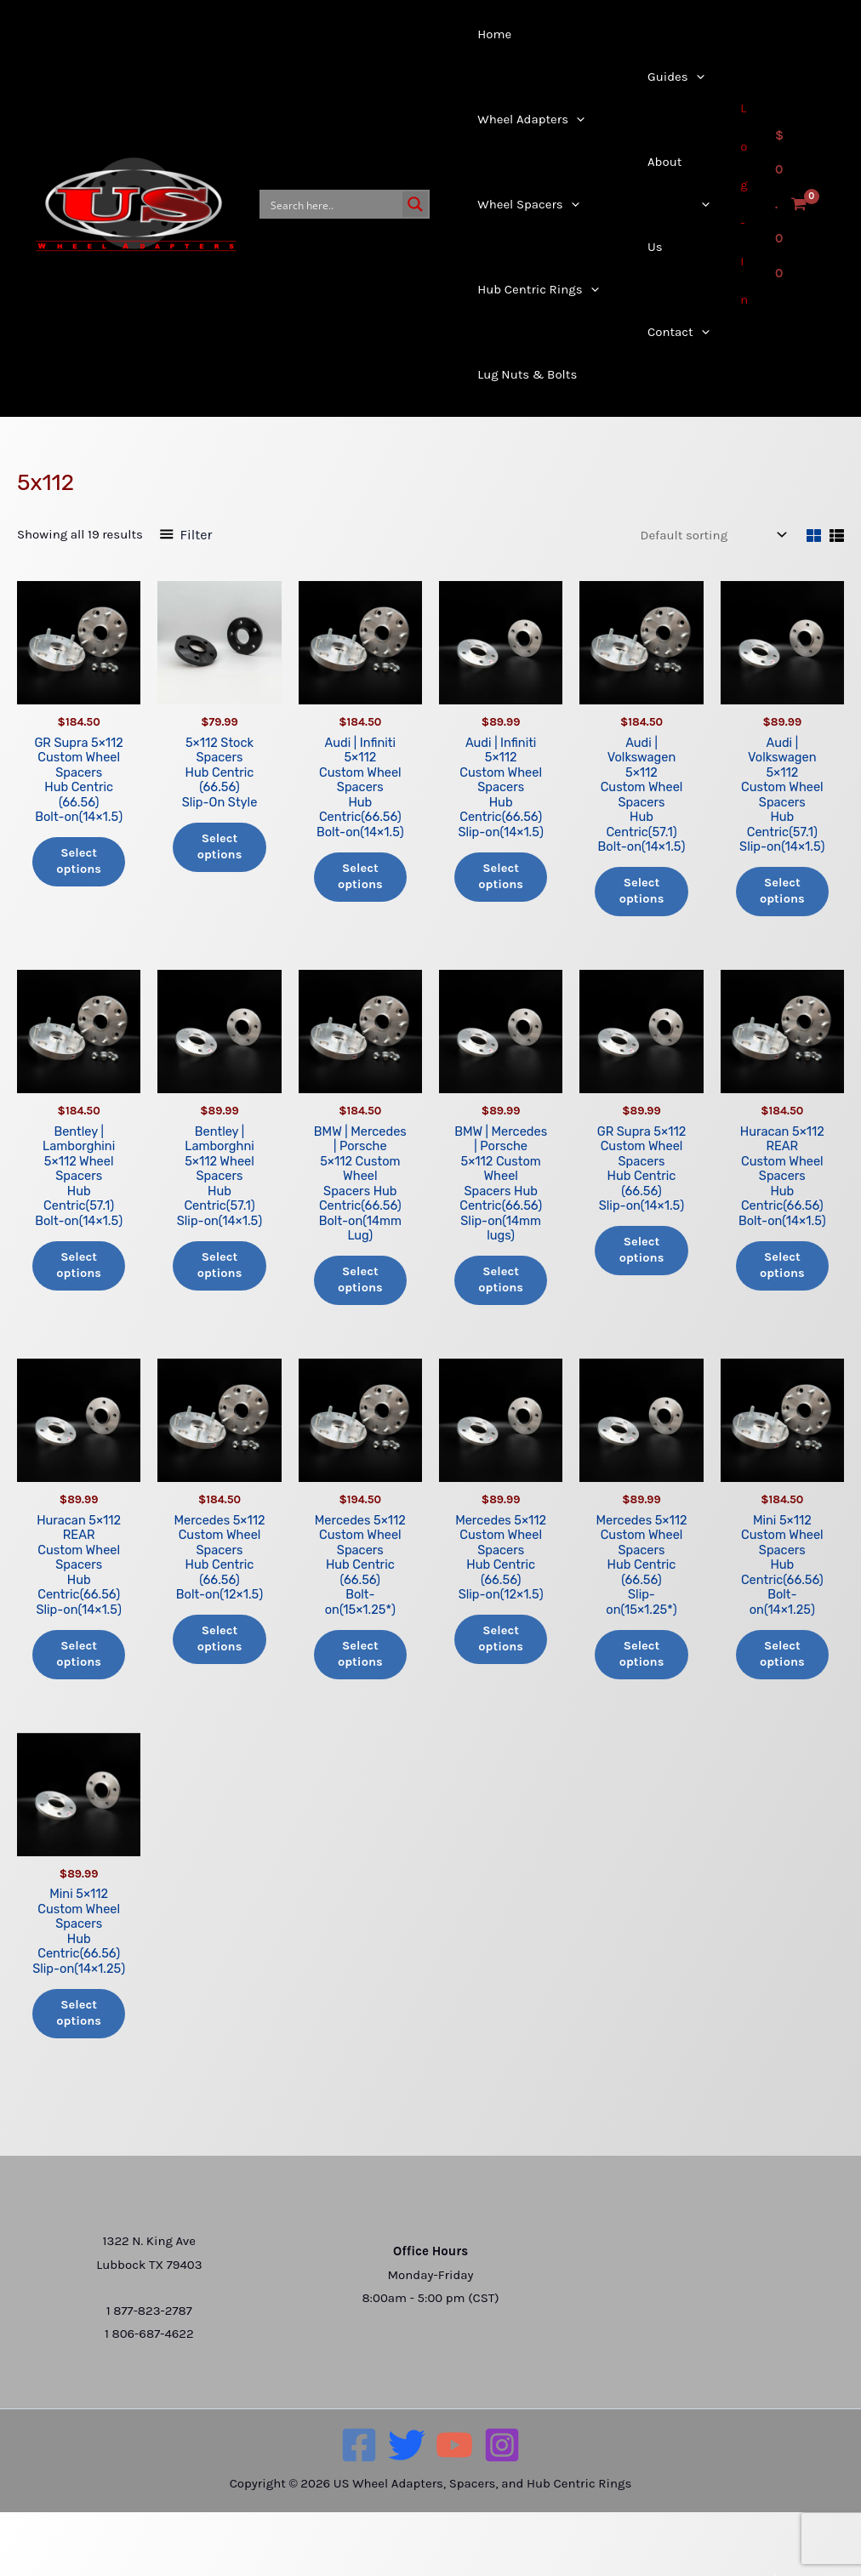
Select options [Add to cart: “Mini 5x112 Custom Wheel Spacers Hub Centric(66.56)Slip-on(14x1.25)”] (79, 2076)
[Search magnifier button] (415, 204)
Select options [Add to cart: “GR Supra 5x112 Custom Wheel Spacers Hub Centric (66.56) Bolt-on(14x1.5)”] (79, 865)
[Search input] (333, 204)
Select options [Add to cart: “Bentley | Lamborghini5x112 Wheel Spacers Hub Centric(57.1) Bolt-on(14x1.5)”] (79, 1273)
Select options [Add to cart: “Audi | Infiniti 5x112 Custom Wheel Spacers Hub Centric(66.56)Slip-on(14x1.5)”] (501, 880)
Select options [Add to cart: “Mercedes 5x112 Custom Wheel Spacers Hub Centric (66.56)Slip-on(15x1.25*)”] (641, 1698)
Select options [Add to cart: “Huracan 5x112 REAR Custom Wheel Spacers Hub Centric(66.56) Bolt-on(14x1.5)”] (782, 1273)
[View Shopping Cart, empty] (791, 204)
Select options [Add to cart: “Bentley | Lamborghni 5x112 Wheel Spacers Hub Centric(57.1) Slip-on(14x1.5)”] (219, 1273)
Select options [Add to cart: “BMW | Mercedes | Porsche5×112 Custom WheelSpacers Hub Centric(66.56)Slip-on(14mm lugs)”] (501, 1304)
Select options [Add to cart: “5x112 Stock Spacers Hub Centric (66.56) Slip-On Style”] (219, 850)
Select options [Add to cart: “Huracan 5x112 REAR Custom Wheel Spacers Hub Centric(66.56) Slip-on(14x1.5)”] (79, 1683)
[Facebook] (359, 2508)
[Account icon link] (745, 204)
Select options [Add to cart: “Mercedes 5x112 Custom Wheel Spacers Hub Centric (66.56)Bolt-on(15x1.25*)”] (360, 1698)
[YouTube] (454, 2508)
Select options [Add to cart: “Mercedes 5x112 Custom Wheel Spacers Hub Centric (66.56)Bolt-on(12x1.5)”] (219, 1683)
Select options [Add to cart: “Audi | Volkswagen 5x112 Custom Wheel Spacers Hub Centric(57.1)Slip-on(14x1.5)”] (782, 896)
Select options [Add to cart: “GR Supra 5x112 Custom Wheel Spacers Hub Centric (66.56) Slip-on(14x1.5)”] (641, 1258)
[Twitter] (406, 2508)
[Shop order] (712, 535)
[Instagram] (502, 2508)
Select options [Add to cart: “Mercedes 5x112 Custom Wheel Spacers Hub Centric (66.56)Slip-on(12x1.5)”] (501, 1683)
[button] (524, 119)
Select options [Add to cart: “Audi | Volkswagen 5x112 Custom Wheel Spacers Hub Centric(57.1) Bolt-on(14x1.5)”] (641, 896)
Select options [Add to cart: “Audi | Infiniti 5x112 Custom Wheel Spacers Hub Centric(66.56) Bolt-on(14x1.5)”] (360, 880)
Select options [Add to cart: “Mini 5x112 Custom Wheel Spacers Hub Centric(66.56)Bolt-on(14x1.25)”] (782, 1683)
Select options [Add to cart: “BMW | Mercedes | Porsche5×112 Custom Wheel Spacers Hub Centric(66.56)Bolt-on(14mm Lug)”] (360, 1304)
